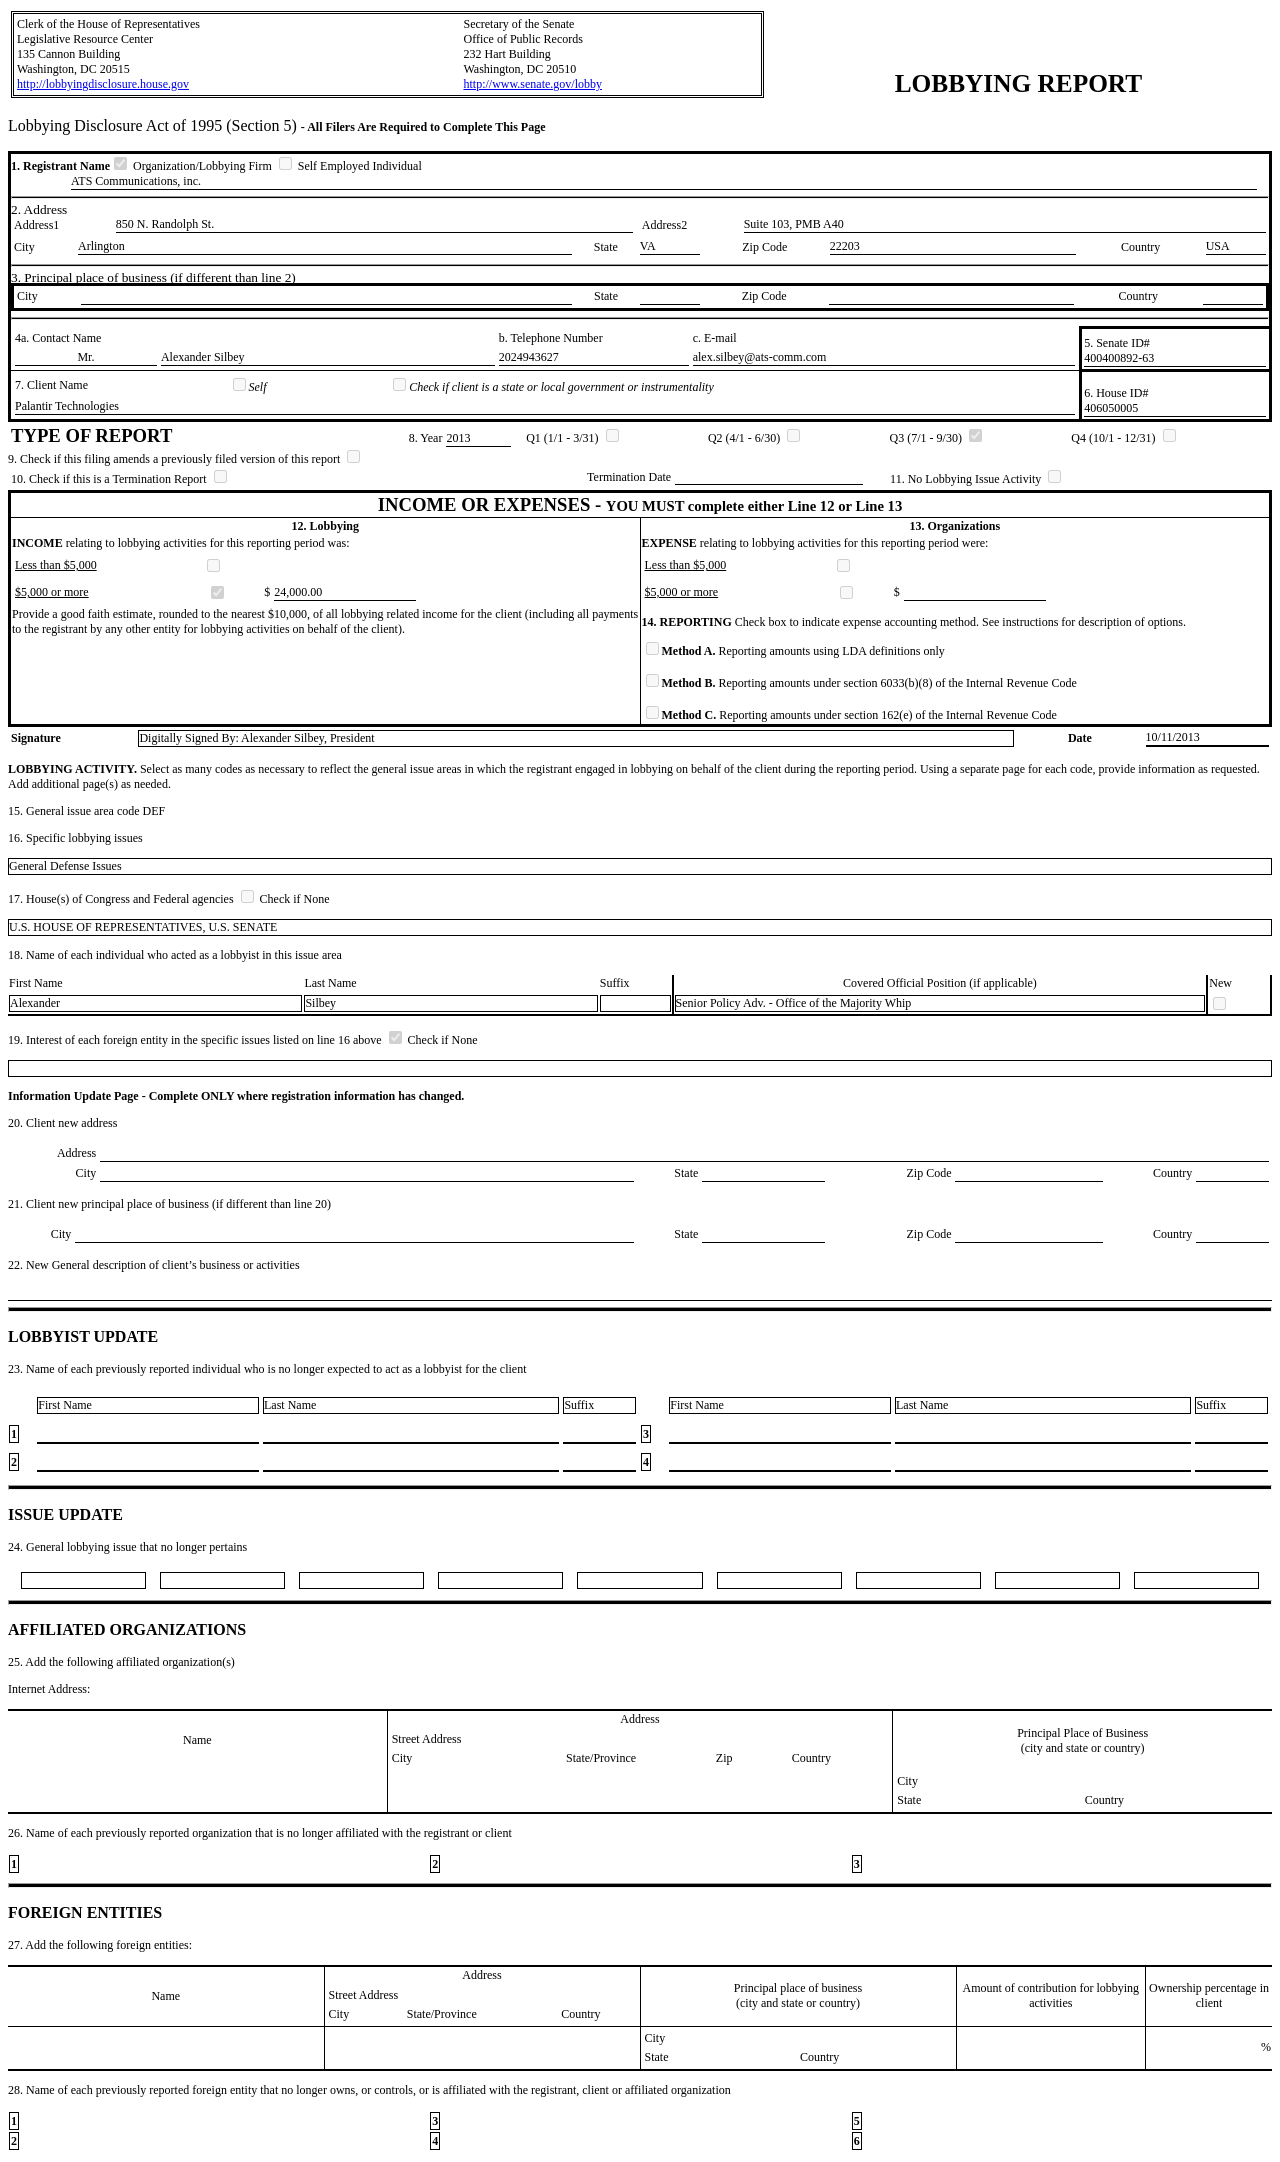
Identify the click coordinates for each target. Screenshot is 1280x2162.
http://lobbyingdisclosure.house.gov (103, 84)
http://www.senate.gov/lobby (532, 84)
